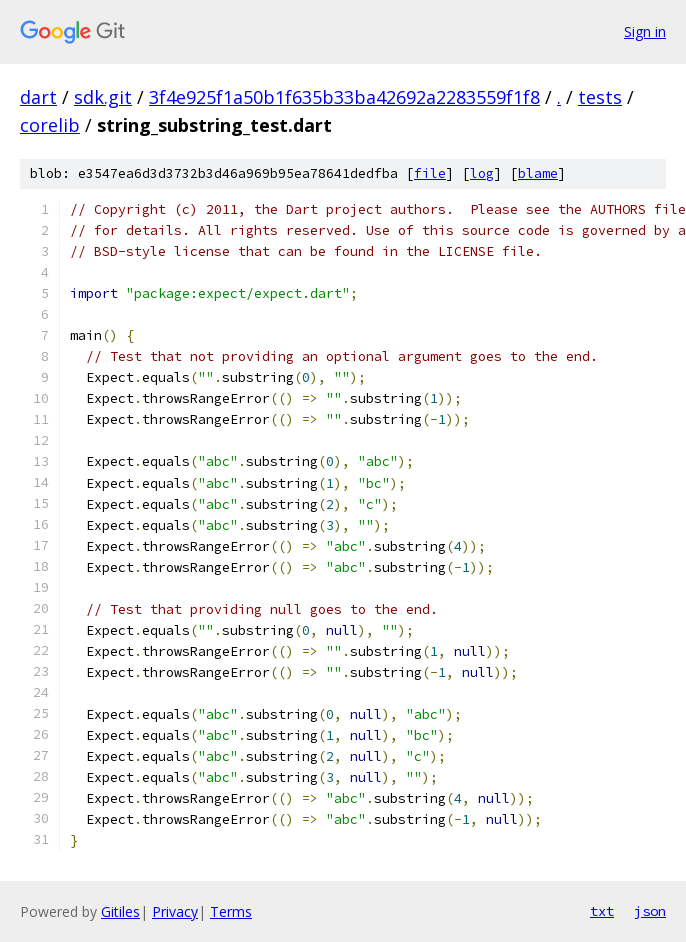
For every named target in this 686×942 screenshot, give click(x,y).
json (650, 911)
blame (538, 173)
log (482, 173)
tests (600, 97)
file (430, 173)
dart (38, 97)
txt (602, 911)
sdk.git (103, 97)
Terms (231, 911)
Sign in (645, 31)
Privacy (175, 911)
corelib (50, 125)
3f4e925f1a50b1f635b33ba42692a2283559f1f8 (344, 97)
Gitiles (120, 911)
